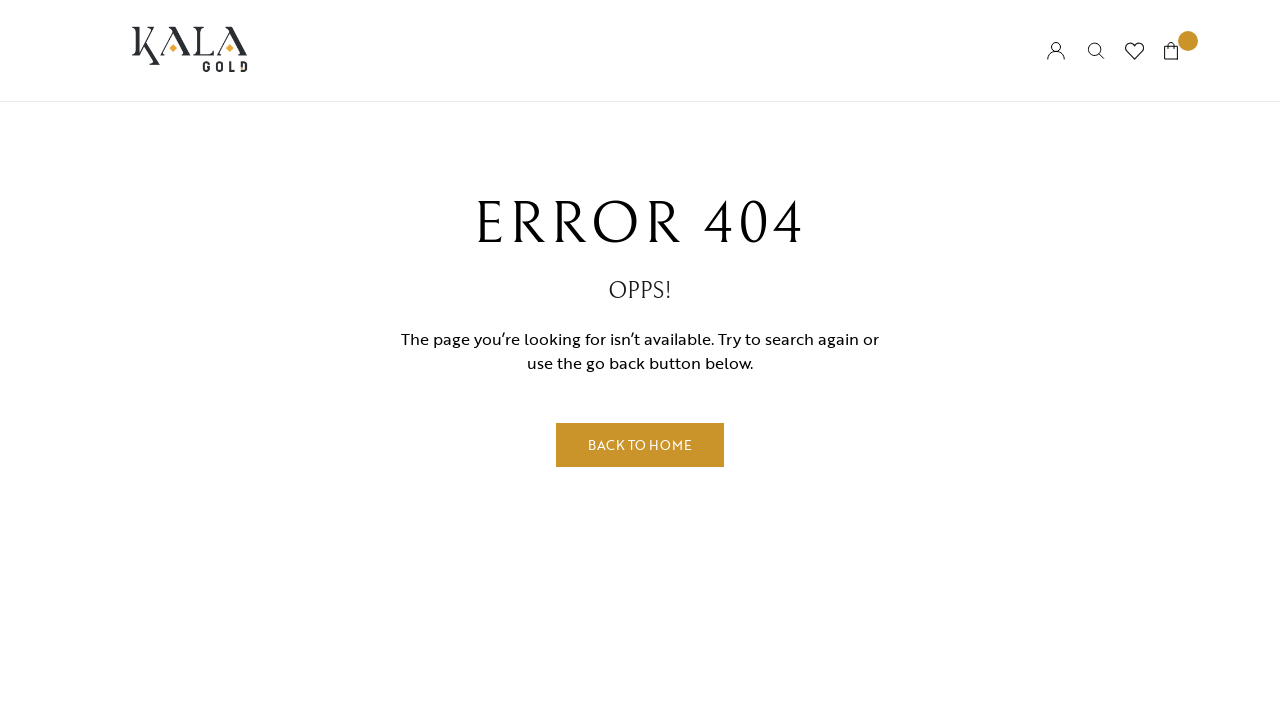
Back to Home (640, 445)
